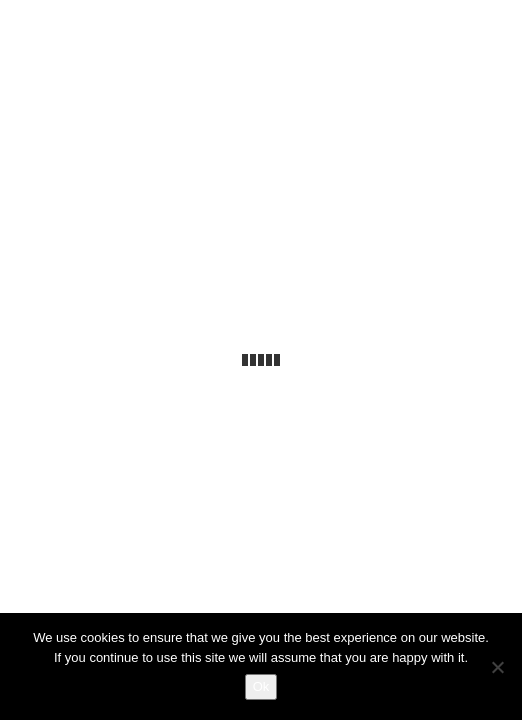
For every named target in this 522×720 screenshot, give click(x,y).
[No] (497, 667)
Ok (261, 686)
